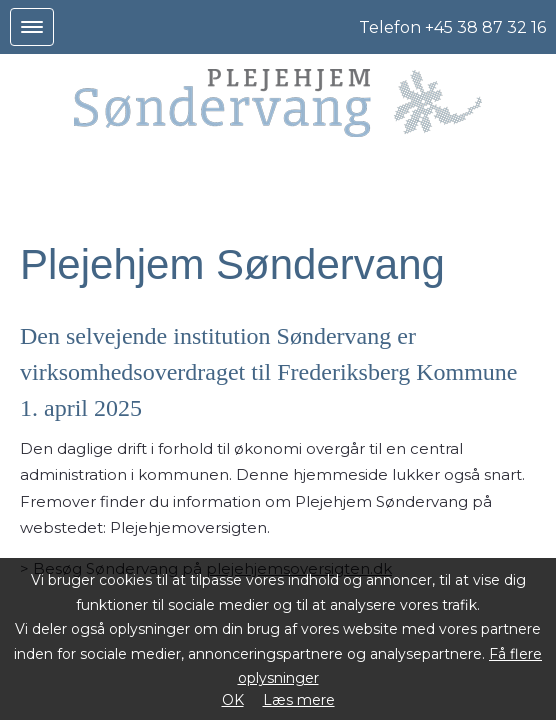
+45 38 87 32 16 (485, 27)
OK (233, 700)
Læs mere (299, 700)
